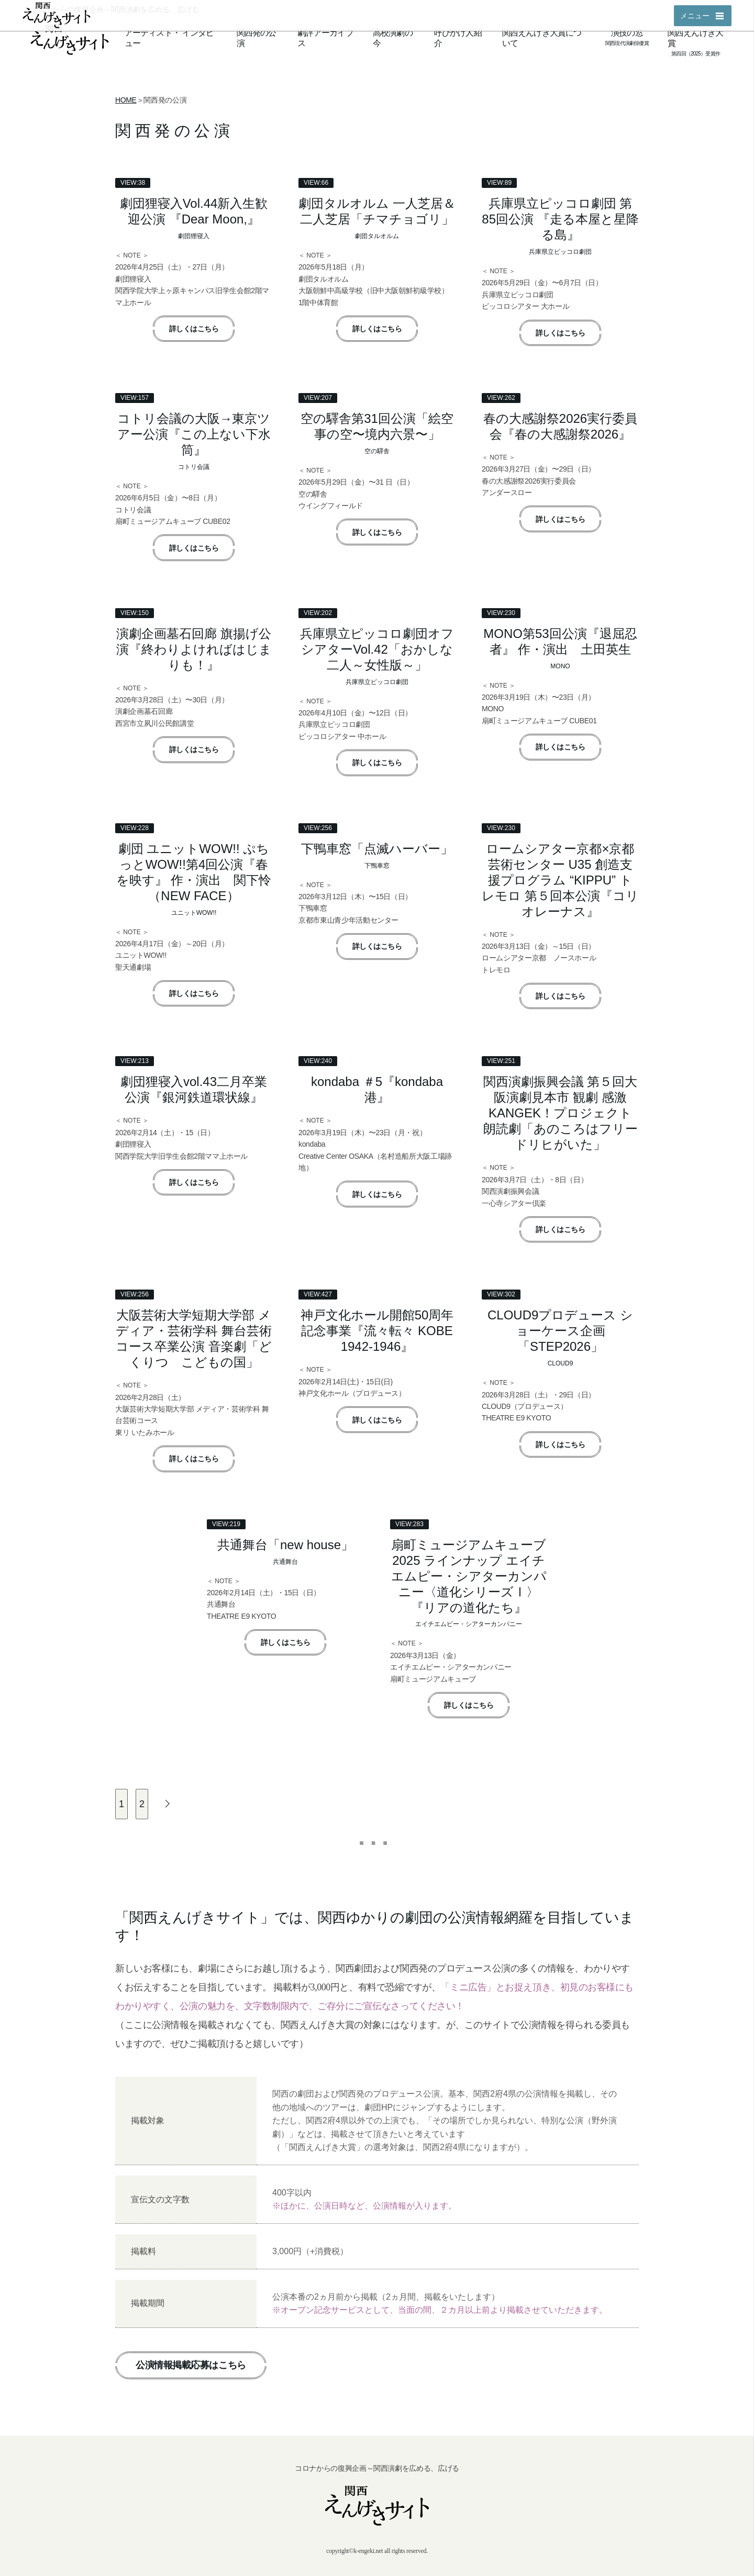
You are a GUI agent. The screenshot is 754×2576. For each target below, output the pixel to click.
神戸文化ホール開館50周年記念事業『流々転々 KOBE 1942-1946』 (377, 1330)
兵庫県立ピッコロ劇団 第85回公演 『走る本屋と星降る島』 (560, 219)
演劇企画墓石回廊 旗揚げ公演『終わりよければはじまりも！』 (194, 649)
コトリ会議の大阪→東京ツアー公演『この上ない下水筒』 (194, 434)
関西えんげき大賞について (542, 38)
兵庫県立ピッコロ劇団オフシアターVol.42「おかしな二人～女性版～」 (377, 649)
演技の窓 (627, 32)
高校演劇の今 (393, 38)
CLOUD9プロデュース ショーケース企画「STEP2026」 (560, 1330)
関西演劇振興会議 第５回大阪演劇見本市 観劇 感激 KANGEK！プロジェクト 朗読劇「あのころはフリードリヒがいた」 (560, 1112)
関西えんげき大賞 (695, 38)
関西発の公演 (256, 38)
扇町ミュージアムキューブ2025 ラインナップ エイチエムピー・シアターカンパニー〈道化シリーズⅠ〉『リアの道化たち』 (469, 1576)
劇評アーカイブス (325, 38)
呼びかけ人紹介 (458, 38)
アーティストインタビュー (169, 38)
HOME (126, 100)
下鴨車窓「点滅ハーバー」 (377, 849)
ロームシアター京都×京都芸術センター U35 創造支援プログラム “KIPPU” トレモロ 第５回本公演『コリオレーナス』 (560, 880)
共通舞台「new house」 (285, 1545)
